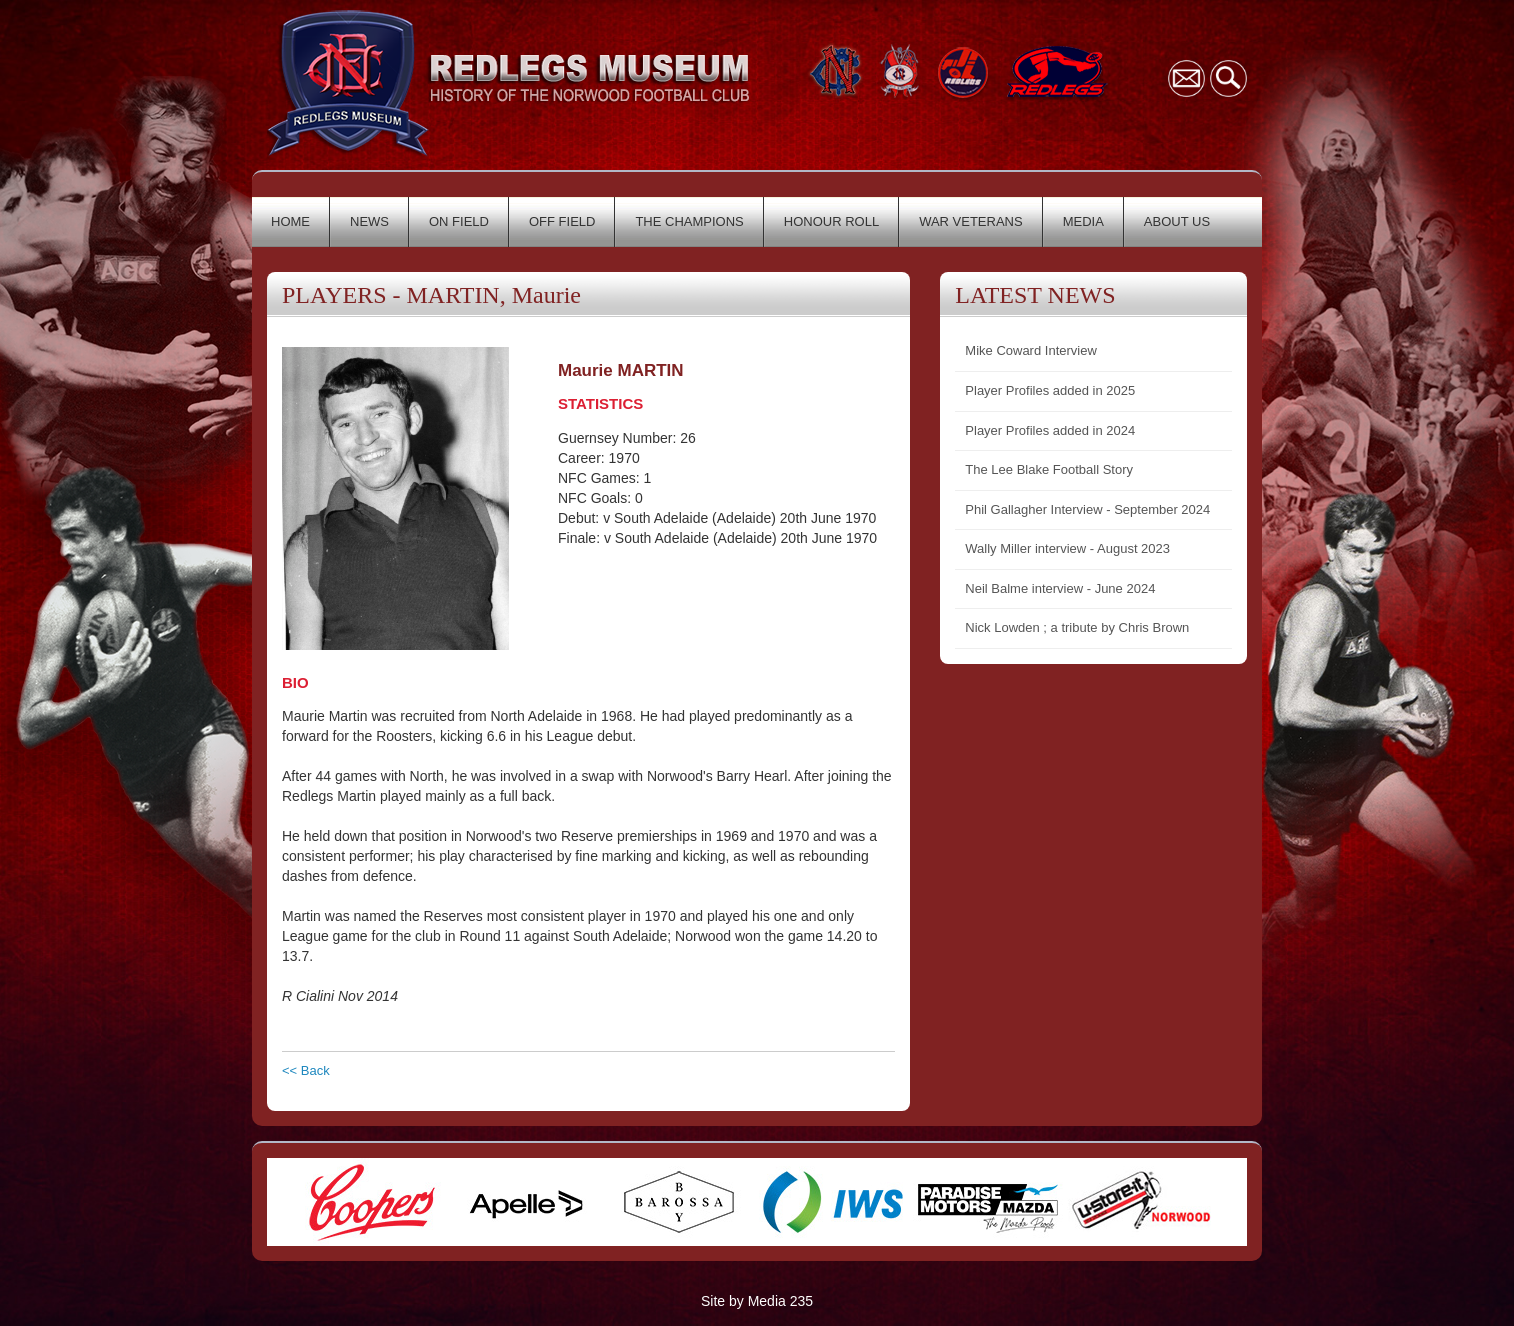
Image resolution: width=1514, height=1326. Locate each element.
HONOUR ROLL (831, 221)
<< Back (306, 1070)
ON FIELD (459, 221)
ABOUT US (1177, 221)
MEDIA (1083, 221)
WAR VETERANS (971, 221)
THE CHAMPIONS (689, 221)
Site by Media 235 (757, 1301)
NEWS (369, 221)
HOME (290, 221)
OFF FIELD (562, 221)
